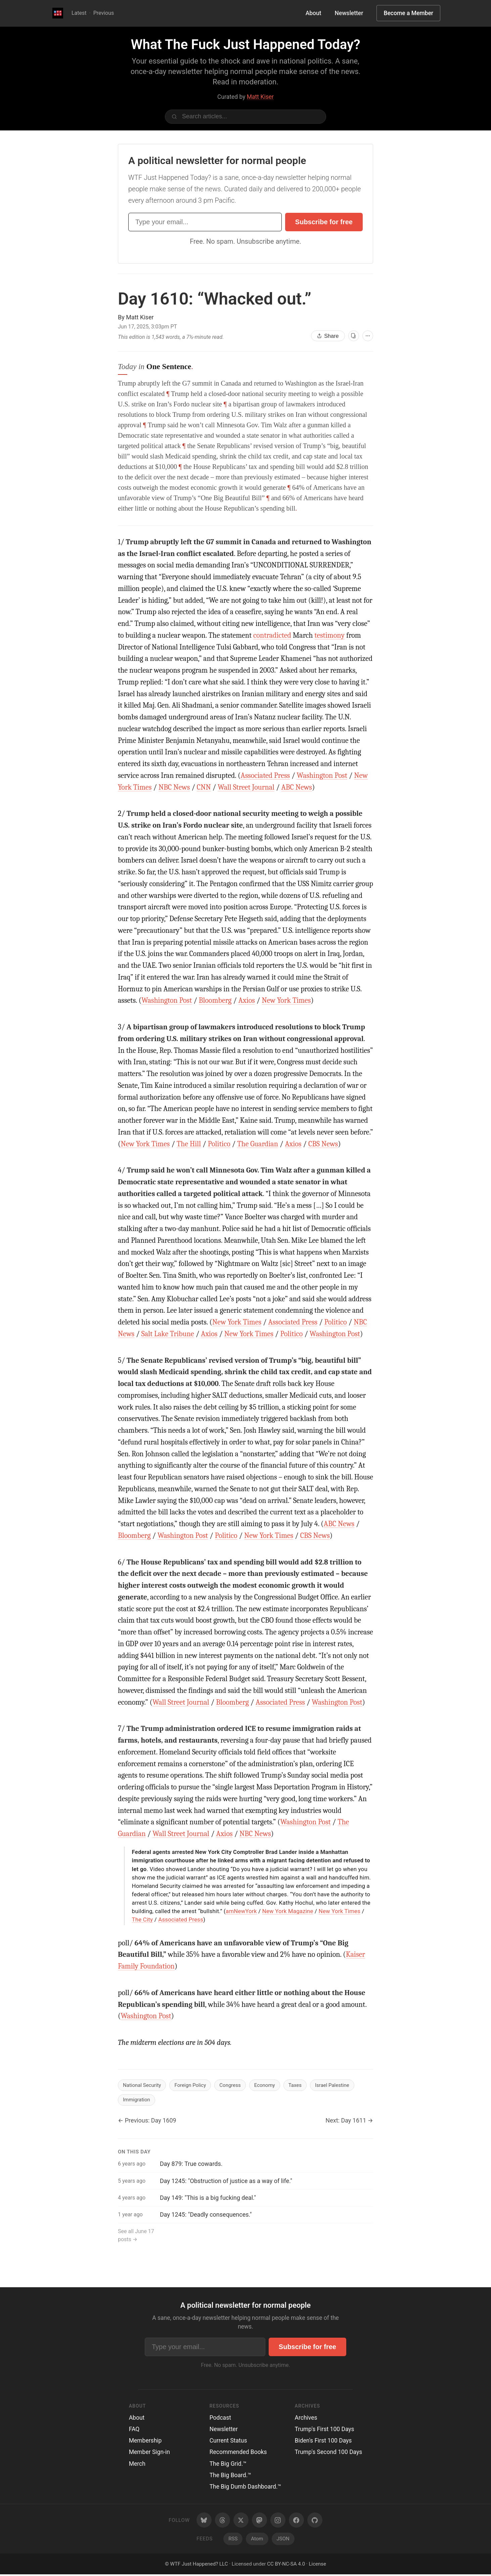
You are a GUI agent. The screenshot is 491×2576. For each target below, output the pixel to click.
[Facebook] (296, 2521)
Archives (306, 2419)
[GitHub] (314, 2521)
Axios (246, 1000)
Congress (237, 2085)
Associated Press (265, 775)
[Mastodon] (259, 2521)
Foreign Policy (195, 2085)
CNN (204, 787)
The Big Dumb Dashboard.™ (245, 2488)
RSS (232, 2540)
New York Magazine (287, 1911)
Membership (145, 2442)
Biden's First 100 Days (323, 2442)
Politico (219, 1144)
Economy (274, 2085)
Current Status (228, 2442)
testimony (329, 635)
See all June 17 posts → (136, 2236)
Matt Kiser (260, 96)
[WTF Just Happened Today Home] (58, 13)
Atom (257, 2540)
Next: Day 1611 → (349, 2121)
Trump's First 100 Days (324, 2430)
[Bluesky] (204, 2521)
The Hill (189, 1144)
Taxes (306, 2085)
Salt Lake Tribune (167, 1334)
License (317, 2565)
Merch (137, 2465)
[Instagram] (277, 2521)
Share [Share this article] (328, 336)
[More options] (367, 335)
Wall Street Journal (246, 787)
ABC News (296, 787)
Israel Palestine (345, 2085)
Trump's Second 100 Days (328, 2453)
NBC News (174, 787)
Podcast (220, 2419)
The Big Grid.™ (228, 2465)
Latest (79, 13)
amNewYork (241, 1911)
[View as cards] (353, 335)
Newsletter (349, 13)
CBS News (323, 1144)
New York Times (286, 1000)
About (313, 13)
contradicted (272, 635)
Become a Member (408, 13)
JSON (283, 2540)
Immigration (137, 2101)
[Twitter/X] (241, 2521)
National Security (143, 2085)
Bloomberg (215, 1000)
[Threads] (222, 2521)
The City (142, 1919)
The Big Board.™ (231, 2476)
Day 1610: (214, 299)
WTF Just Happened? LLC (199, 2565)
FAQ (134, 2430)
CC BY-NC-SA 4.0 (286, 2565)
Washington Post (322, 775)
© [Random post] (167, 2565)
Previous (103, 13)
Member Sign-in (149, 2453)
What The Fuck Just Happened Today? (245, 44)
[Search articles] (245, 117)
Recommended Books (238, 2453)
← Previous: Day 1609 (147, 2121)
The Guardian (257, 1144)
